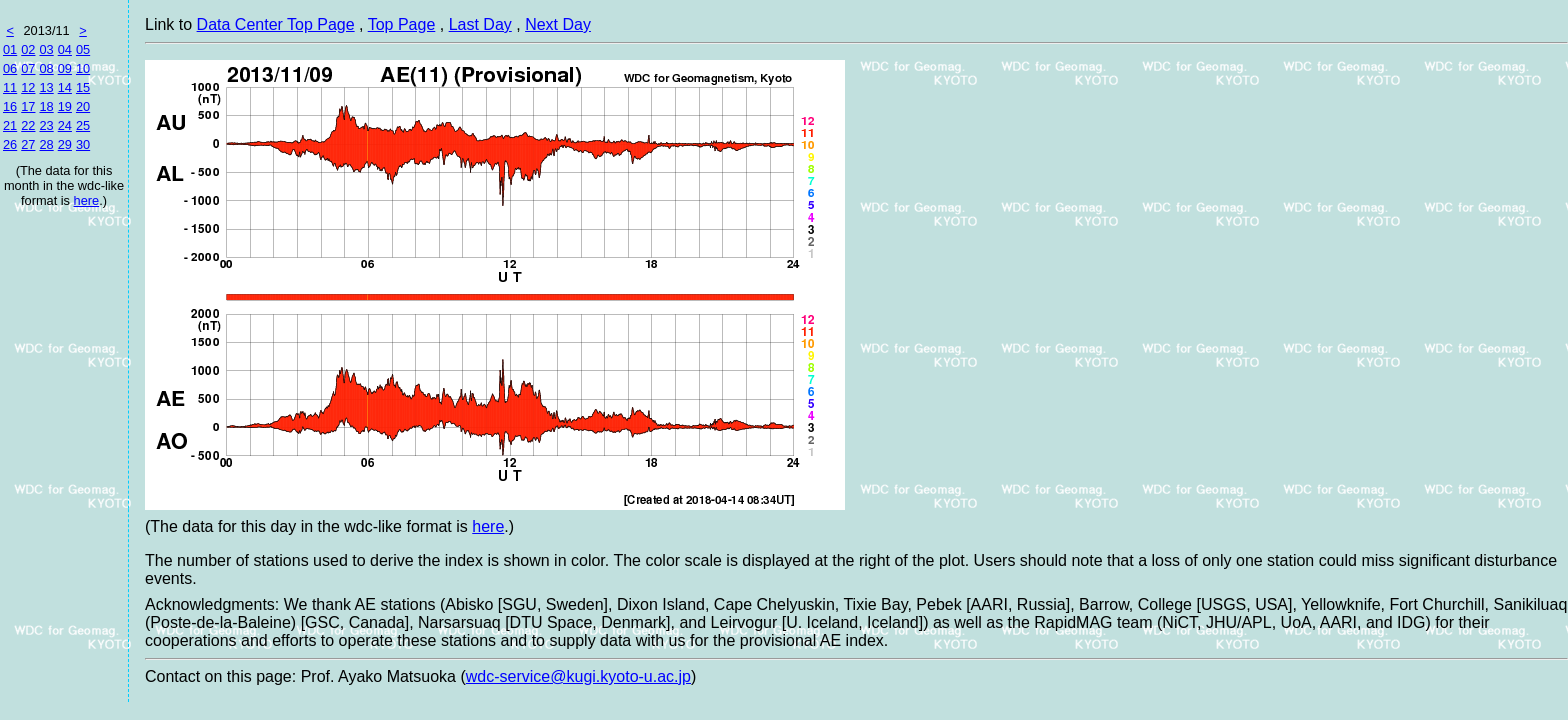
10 (83, 68)
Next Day (558, 24)
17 (28, 106)
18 (46, 106)
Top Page (402, 24)
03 (46, 49)
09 (65, 68)
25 (83, 125)
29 (65, 144)
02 (28, 49)
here (87, 200)
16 (10, 106)
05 (83, 49)
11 (10, 87)
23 (46, 125)
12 (28, 87)
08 (46, 68)
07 (28, 68)
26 (10, 144)
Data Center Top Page (276, 24)
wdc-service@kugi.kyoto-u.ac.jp (578, 676)
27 (28, 144)
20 (83, 106)
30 (83, 144)
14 (65, 87)
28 (46, 144)
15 (83, 87)
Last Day (480, 24)
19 (65, 106)
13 (46, 87)
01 (10, 49)
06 (10, 68)
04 (65, 49)
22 (28, 125)
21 (10, 125)
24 (65, 125)
